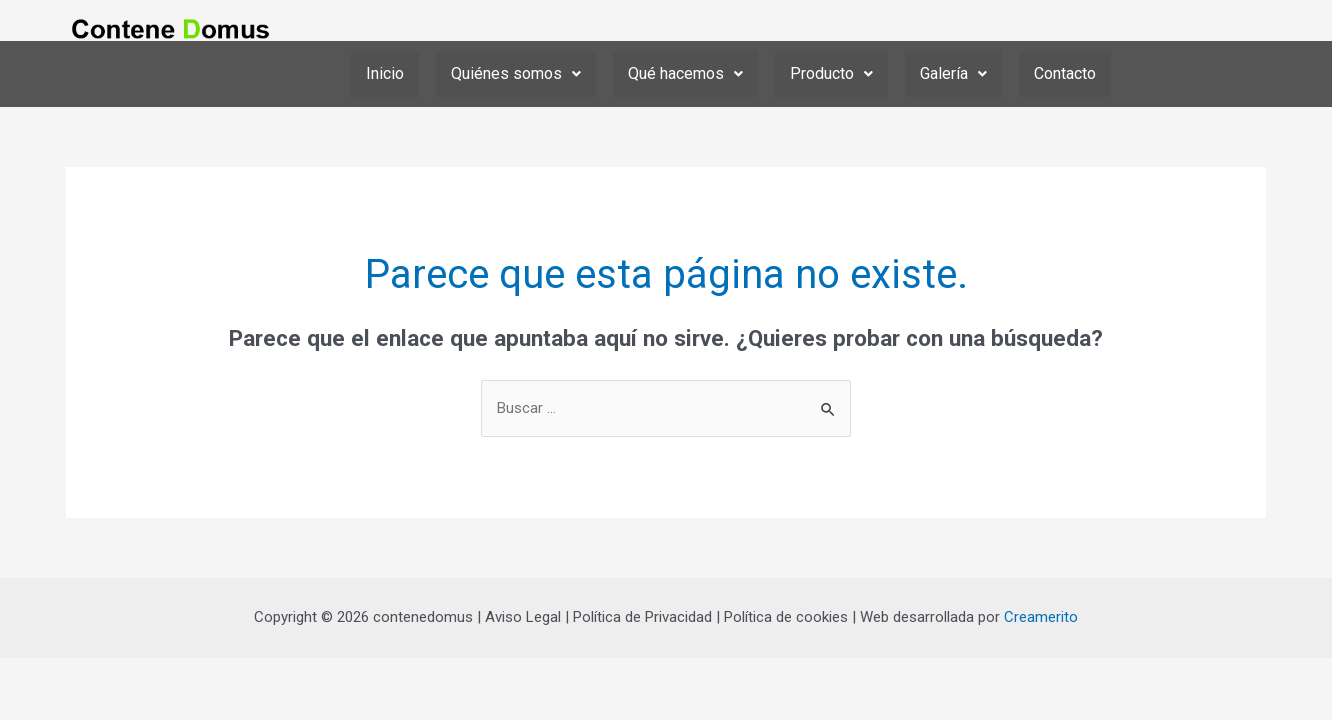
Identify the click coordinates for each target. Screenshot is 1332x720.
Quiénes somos (516, 73)
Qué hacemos (685, 73)
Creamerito (1041, 618)
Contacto (1065, 73)
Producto (831, 73)
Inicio (385, 73)
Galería (953, 73)
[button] (516, 74)
